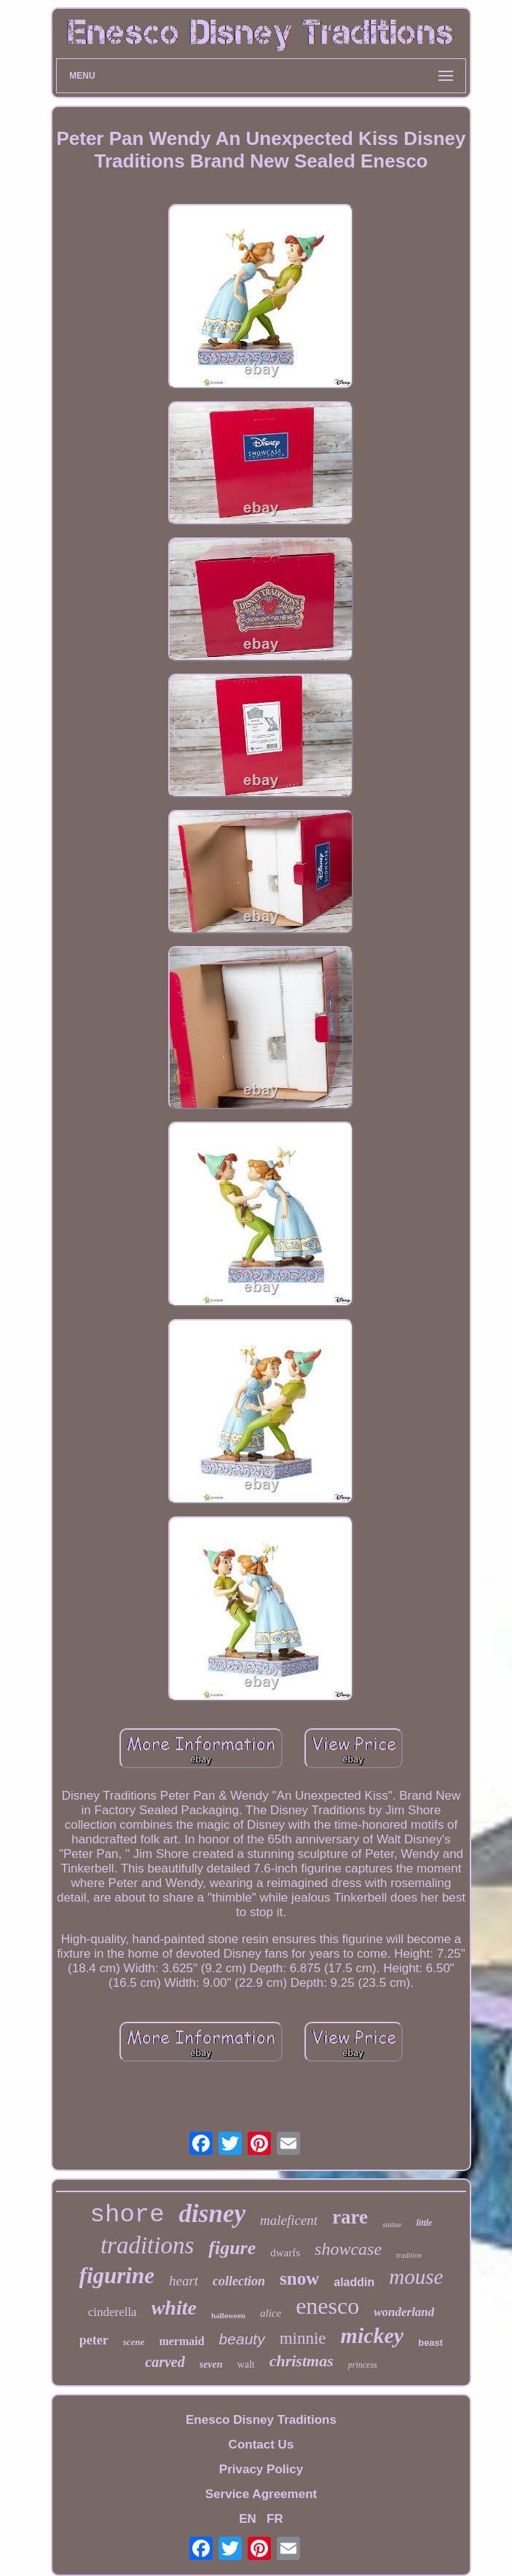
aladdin (354, 2282)
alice (270, 2313)
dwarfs (285, 2252)
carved (164, 2362)
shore (127, 2215)
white (174, 2307)
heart (183, 2280)
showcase (348, 2249)
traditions (147, 2245)
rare (350, 2217)
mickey (372, 2335)
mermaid (181, 2341)
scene (134, 2341)
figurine (116, 2275)
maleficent (289, 2220)
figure (232, 2247)
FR (275, 2519)
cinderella (112, 2312)
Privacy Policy (261, 2469)
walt (246, 2364)
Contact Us (261, 2444)
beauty (242, 2339)
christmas (301, 2361)
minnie (303, 2338)
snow (299, 2278)
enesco (327, 2306)
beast (430, 2342)
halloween (228, 2315)
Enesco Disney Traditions (261, 2420)
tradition (409, 2255)
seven (211, 2364)
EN (247, 2519)
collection (239, 2281)
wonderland (404, 2312)
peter (94, 2340)
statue (391, 2224)
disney (212, 2213)
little (424, 2223)
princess (362, 2365)
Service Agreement (261, 2494)
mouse (416, 2276)
